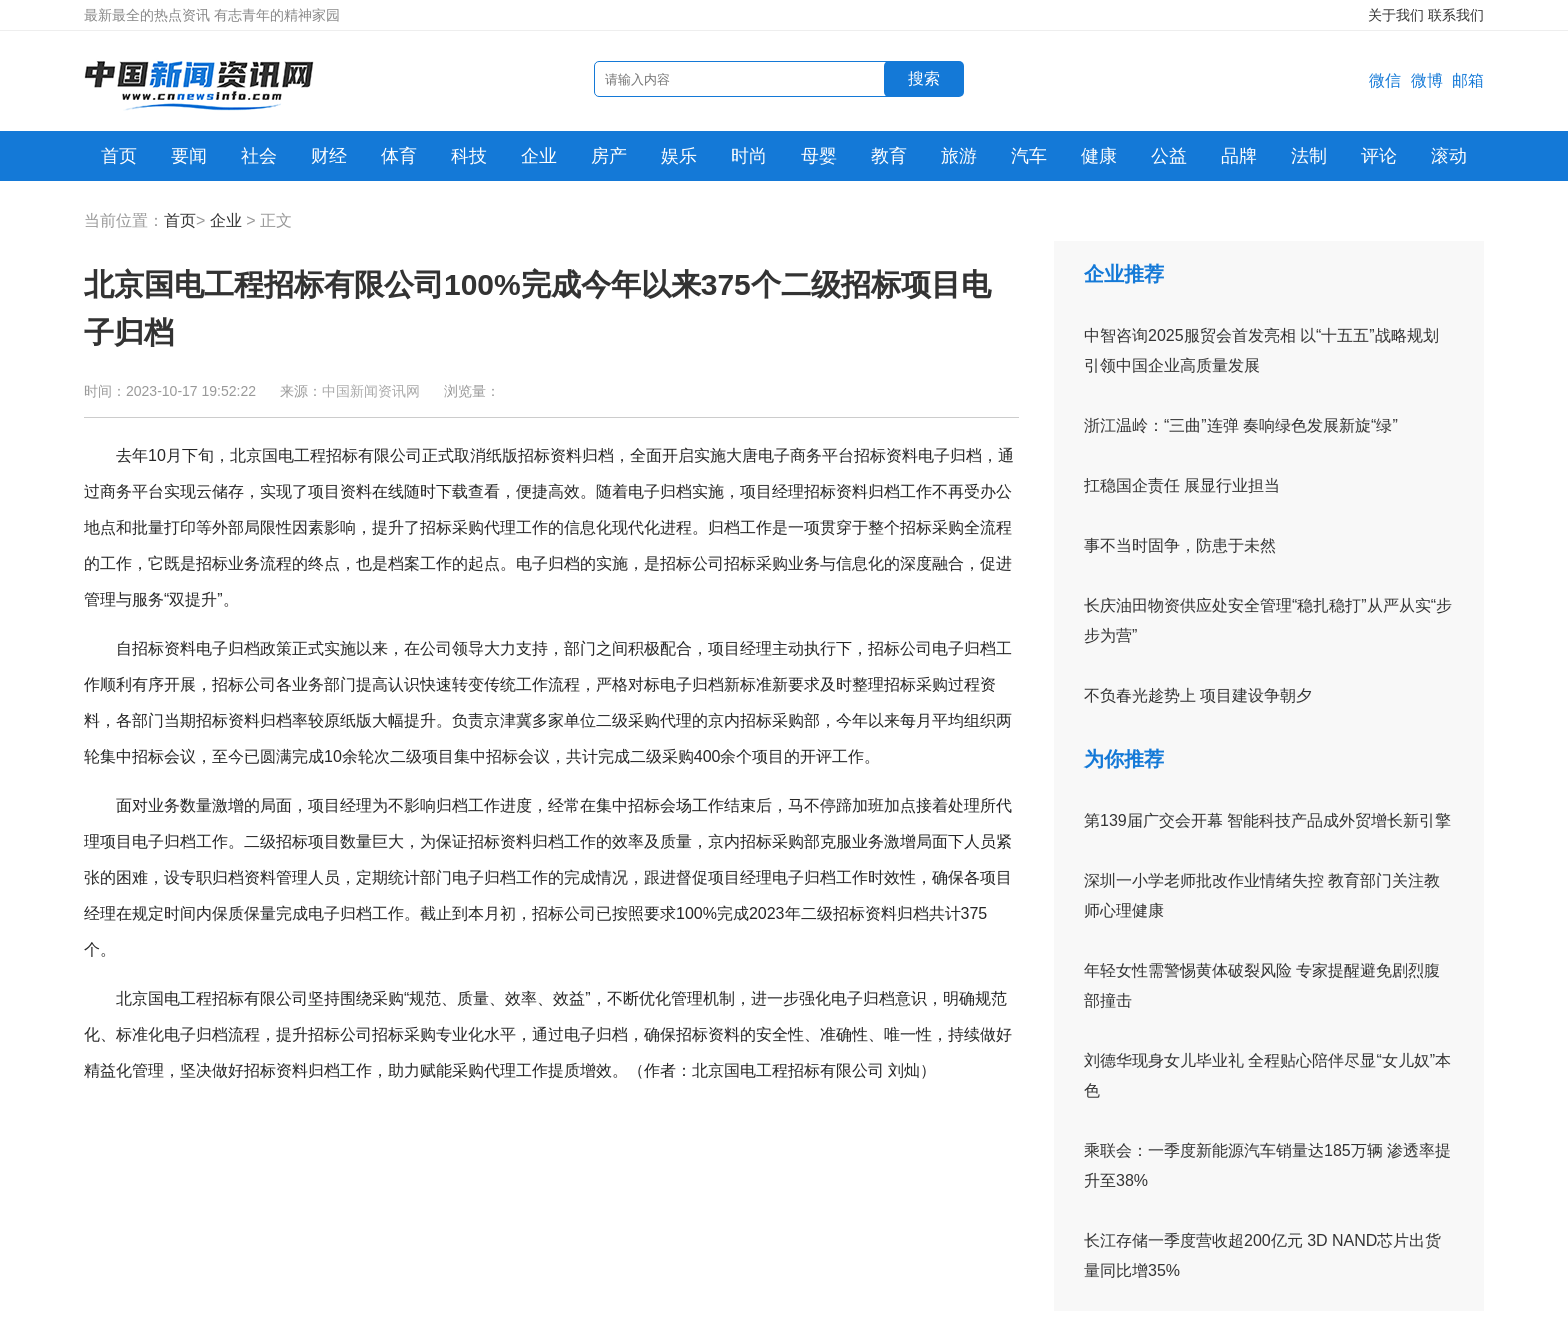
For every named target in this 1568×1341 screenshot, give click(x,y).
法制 (1309, 156)
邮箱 (1468, 80)
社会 (259, 156)
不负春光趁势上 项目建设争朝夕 (1198, 695)
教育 (889, 156)
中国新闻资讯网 (371, 391)
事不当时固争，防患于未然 (1180, 545)
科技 (469, 156)
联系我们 (1456, 15)
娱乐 (679, 156)
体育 (399, 156)
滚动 (1449, 156)
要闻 (189, 156)
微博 (1427, 80)
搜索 (924, 78)
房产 (609, 156)
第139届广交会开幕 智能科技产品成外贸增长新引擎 (1267, 820)
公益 (1169, 156)
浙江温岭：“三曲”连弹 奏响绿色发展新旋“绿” (1241, 425)
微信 (1385, 80)
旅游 (959, 156)
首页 (119, 156)
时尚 (749, 156)
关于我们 (1396, 15)
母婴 (819, 156)
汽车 (1029, 156)
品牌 (1239, 156)
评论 (1379, 156)
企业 (539, 156)
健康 (1099, 156)
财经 (329, 156)
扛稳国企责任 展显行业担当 (1182, 485)
